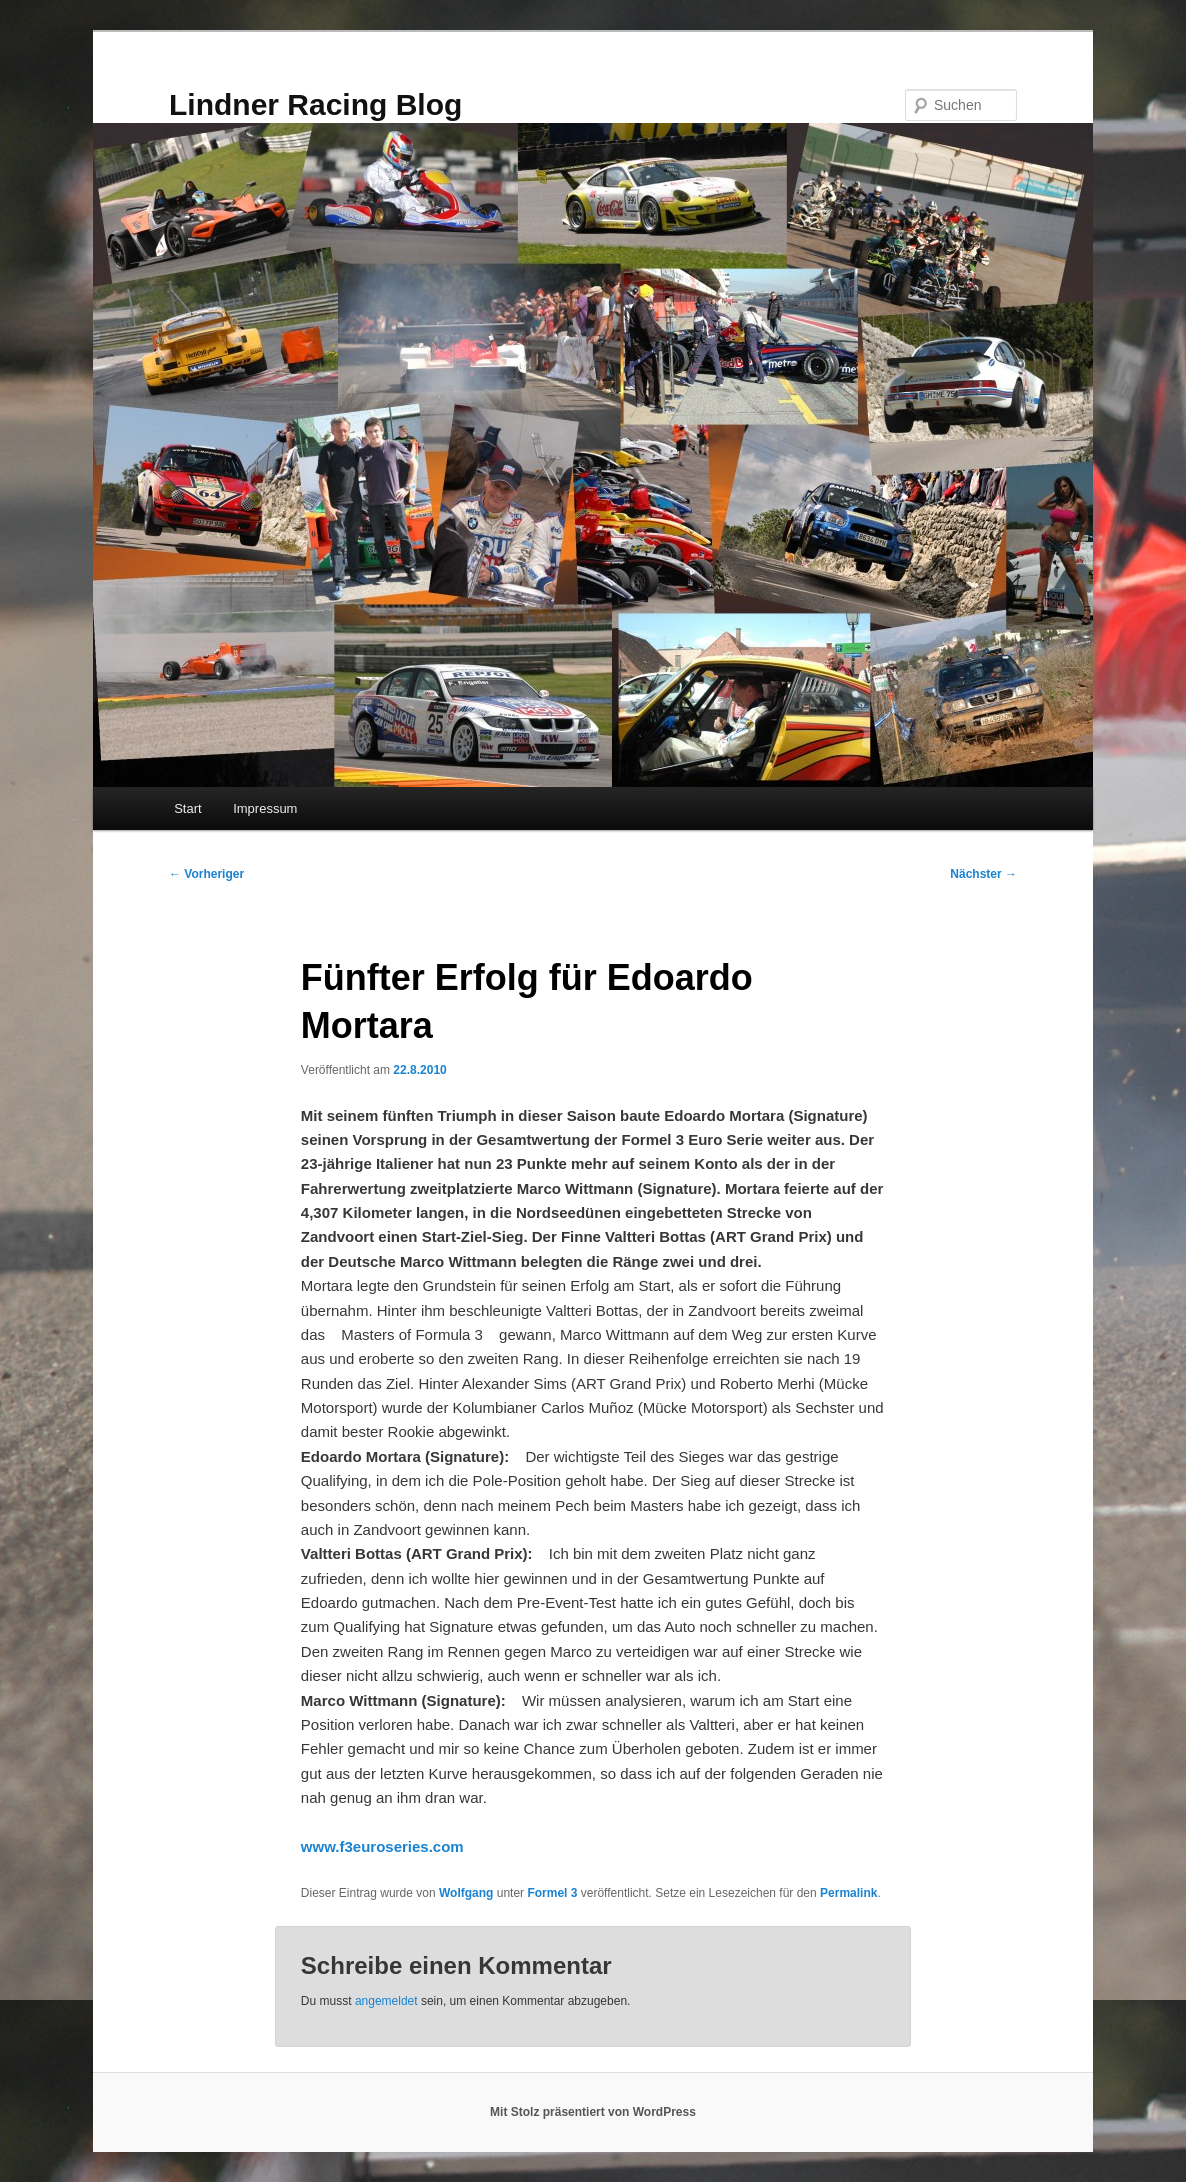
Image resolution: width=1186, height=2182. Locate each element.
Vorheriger (206, 874)
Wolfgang (466, 1893)
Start (187, 808)
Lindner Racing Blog (315, 104)
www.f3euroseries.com (382, 1846)
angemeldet (386, 2001)
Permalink (848, 1893)
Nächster (983, 874)
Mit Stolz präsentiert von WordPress (593, 2112)
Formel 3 (552, 1893)
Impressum (265, 808)
